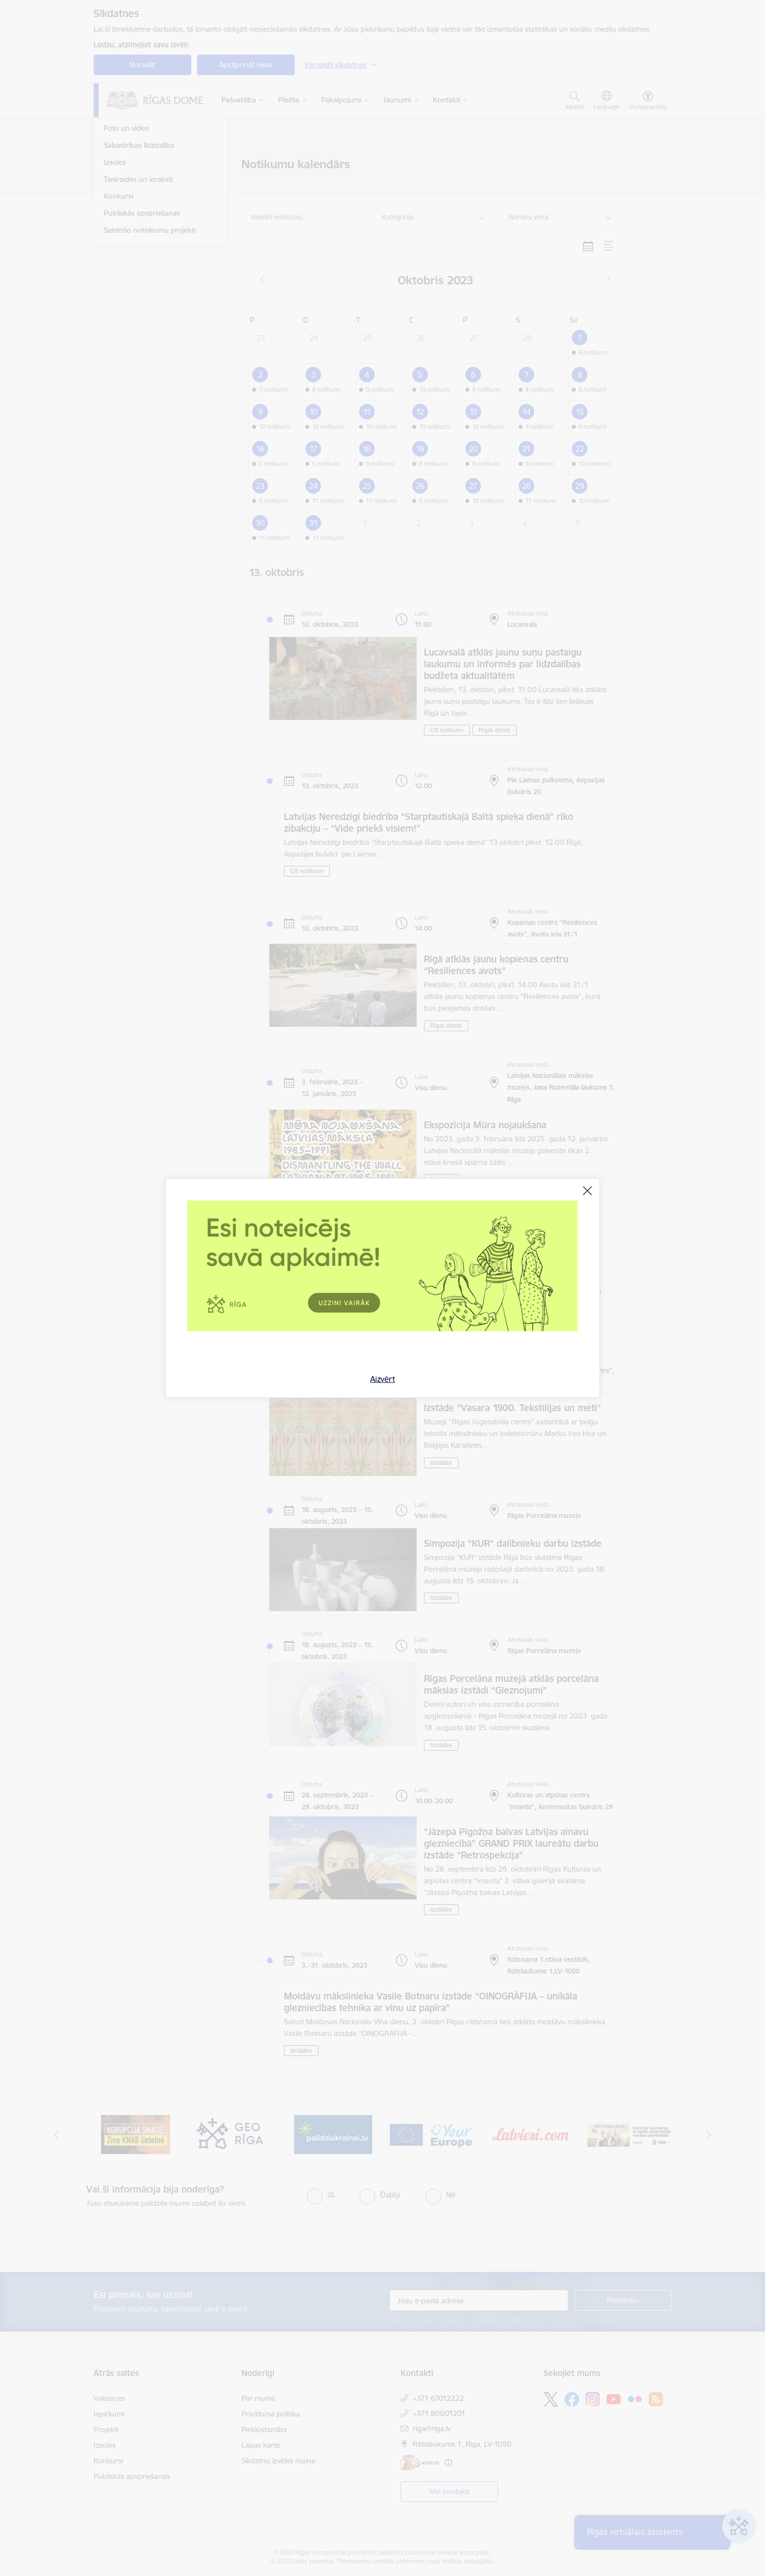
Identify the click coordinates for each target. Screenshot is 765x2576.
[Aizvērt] (587, 1190)
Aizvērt (382, 1379)
